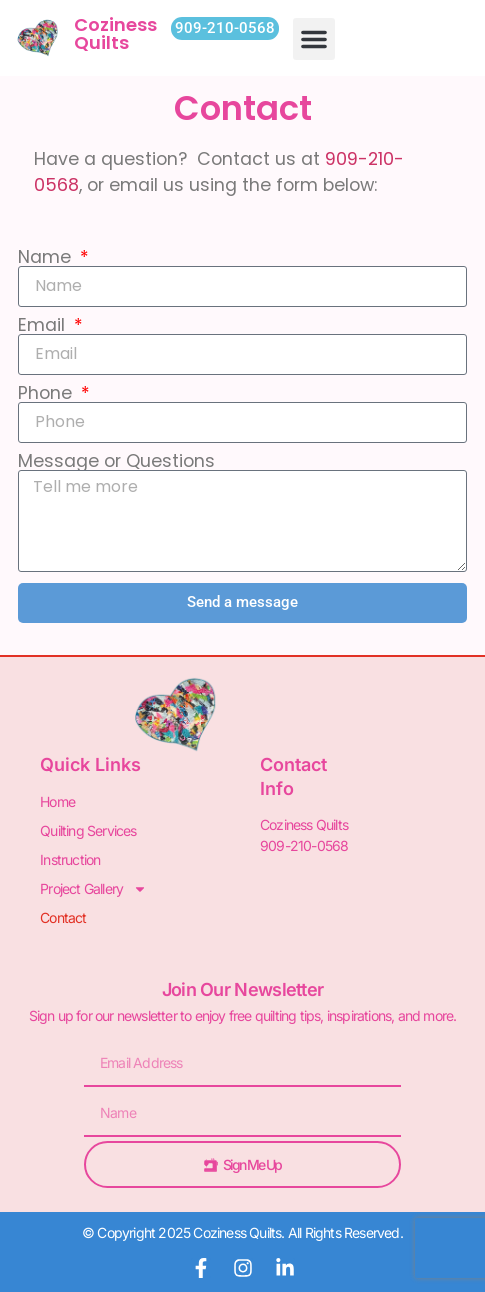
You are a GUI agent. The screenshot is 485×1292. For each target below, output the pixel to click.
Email (44, 326)
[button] (314, 39)
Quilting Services (88, 830)
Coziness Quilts (115, 33)
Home (57, 801)
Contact (63, 917)
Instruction (70, 859)
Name (47, 258)
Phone (47, 394)
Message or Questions (116, 462)
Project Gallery (93, 888)
